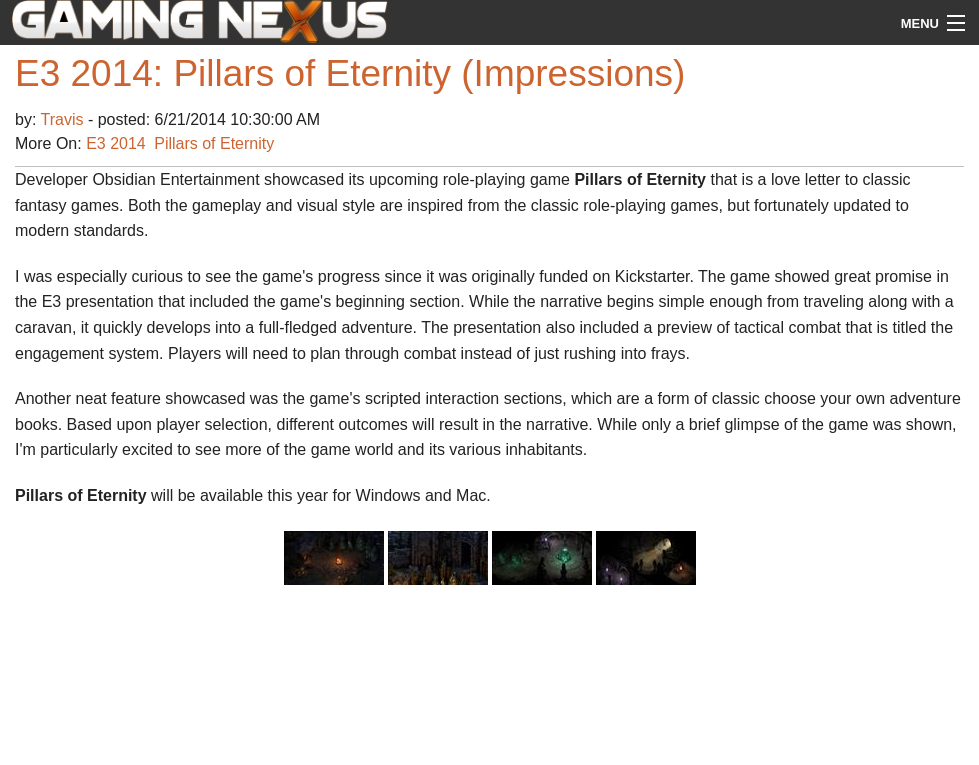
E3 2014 (116, 143)
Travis (64, 119)
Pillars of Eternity (214, 143)
